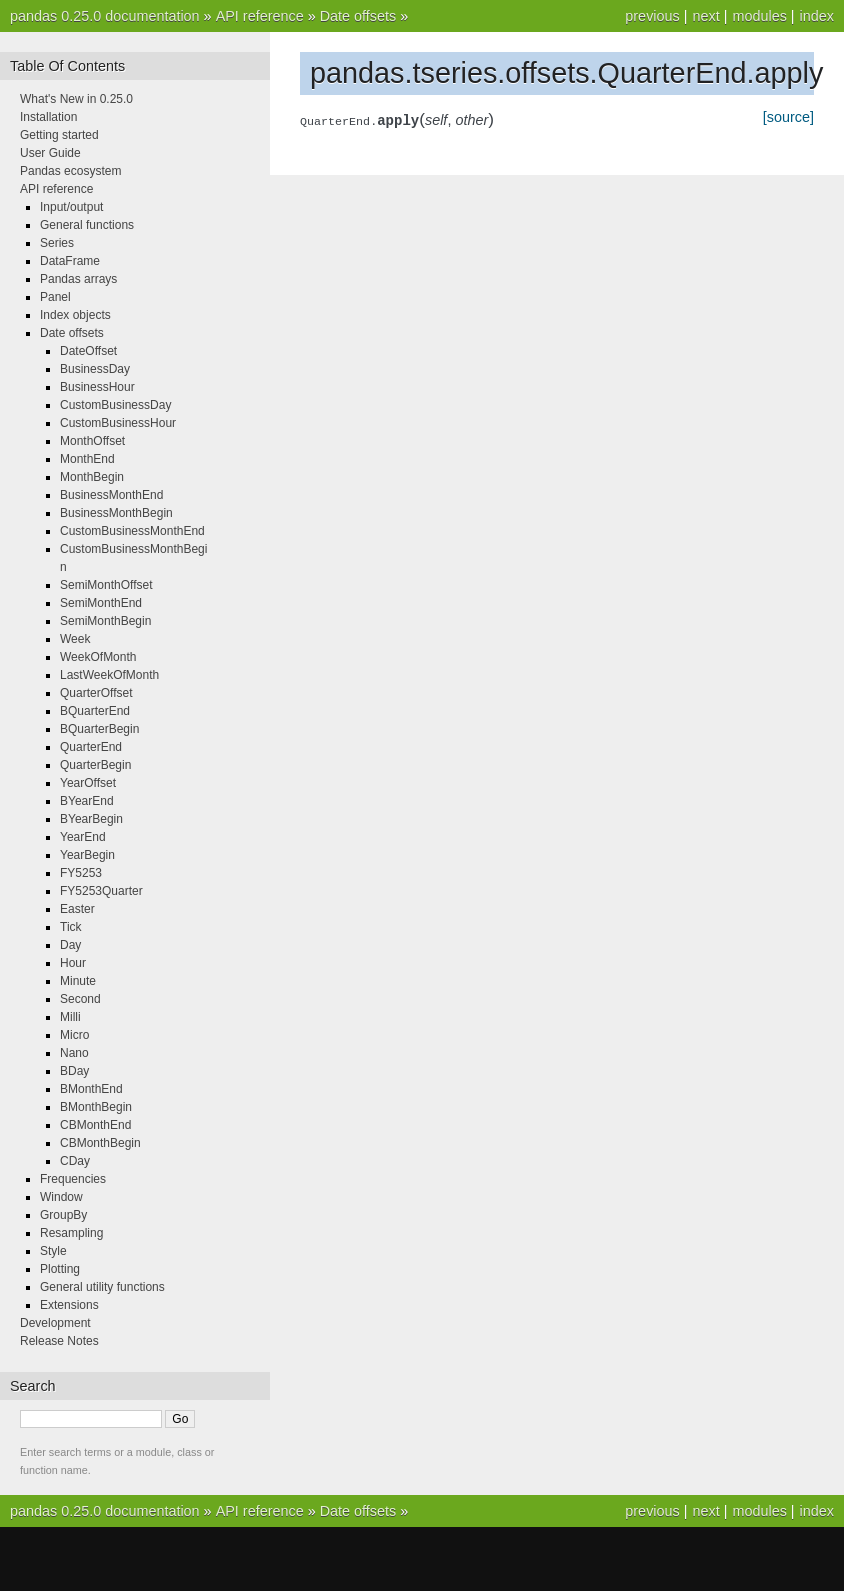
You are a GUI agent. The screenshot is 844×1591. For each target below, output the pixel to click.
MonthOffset (92, 441)
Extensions (69, 1305)
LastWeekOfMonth (109, 675)
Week (75, 639)
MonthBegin (92, 477)
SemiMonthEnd (101, 603)
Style (53, 1251)
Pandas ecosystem (70, 171)
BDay (74, 1071)
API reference (260, 16)
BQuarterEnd (95, 711)
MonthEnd (87, 459)
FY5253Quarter (101, 891)
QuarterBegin (95, 765)
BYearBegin (91, 819)
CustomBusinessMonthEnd (132, 531)
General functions (87, 225)
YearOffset (88, 783)
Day (70, 945)
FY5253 (81, 873)
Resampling (71, 1233)
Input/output (71, 207)
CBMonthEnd (95, 1125)
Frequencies (73, 1179)
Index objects (75, 315)
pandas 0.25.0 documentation (105, 16)
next (705, 16)
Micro (74, 1035)
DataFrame (70, 261)
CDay (75, 1161)
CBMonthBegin (100, 1143)
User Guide (50, 153)
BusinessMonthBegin (116, 513)
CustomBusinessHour (118, 423)
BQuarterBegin (99, 729)
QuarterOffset (96, 693)
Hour (73, 963)
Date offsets (358, 16)
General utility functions (102, 1287)
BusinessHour (97, 387)
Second (80, 999)
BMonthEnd (91, 1089)
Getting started (59, 135)
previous (652, 16)
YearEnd (83, 837)
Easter (77, 909)
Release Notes (59, 1341)
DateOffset (88, 351)
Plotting (60, 1269)
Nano (74, 1053)
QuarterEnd (91, 747)
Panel (55, 297)
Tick (71, 927)
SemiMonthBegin (105, 621)
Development (55, 1323)
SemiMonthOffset (106, 585)
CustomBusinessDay (115, 405)
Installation (48, 117)
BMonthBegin (96, 1107)
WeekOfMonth (98, 657)
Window (61, 1197)
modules (759, 16)
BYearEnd (87, 801)
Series (57, 243)
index (817, 16)
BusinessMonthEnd (111, 495)
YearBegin (87, 855)
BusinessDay (95, 369)
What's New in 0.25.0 (76, 99)
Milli (70, 1017)
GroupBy (63, 1215)
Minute (78, 981)
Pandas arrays (78, 279)
